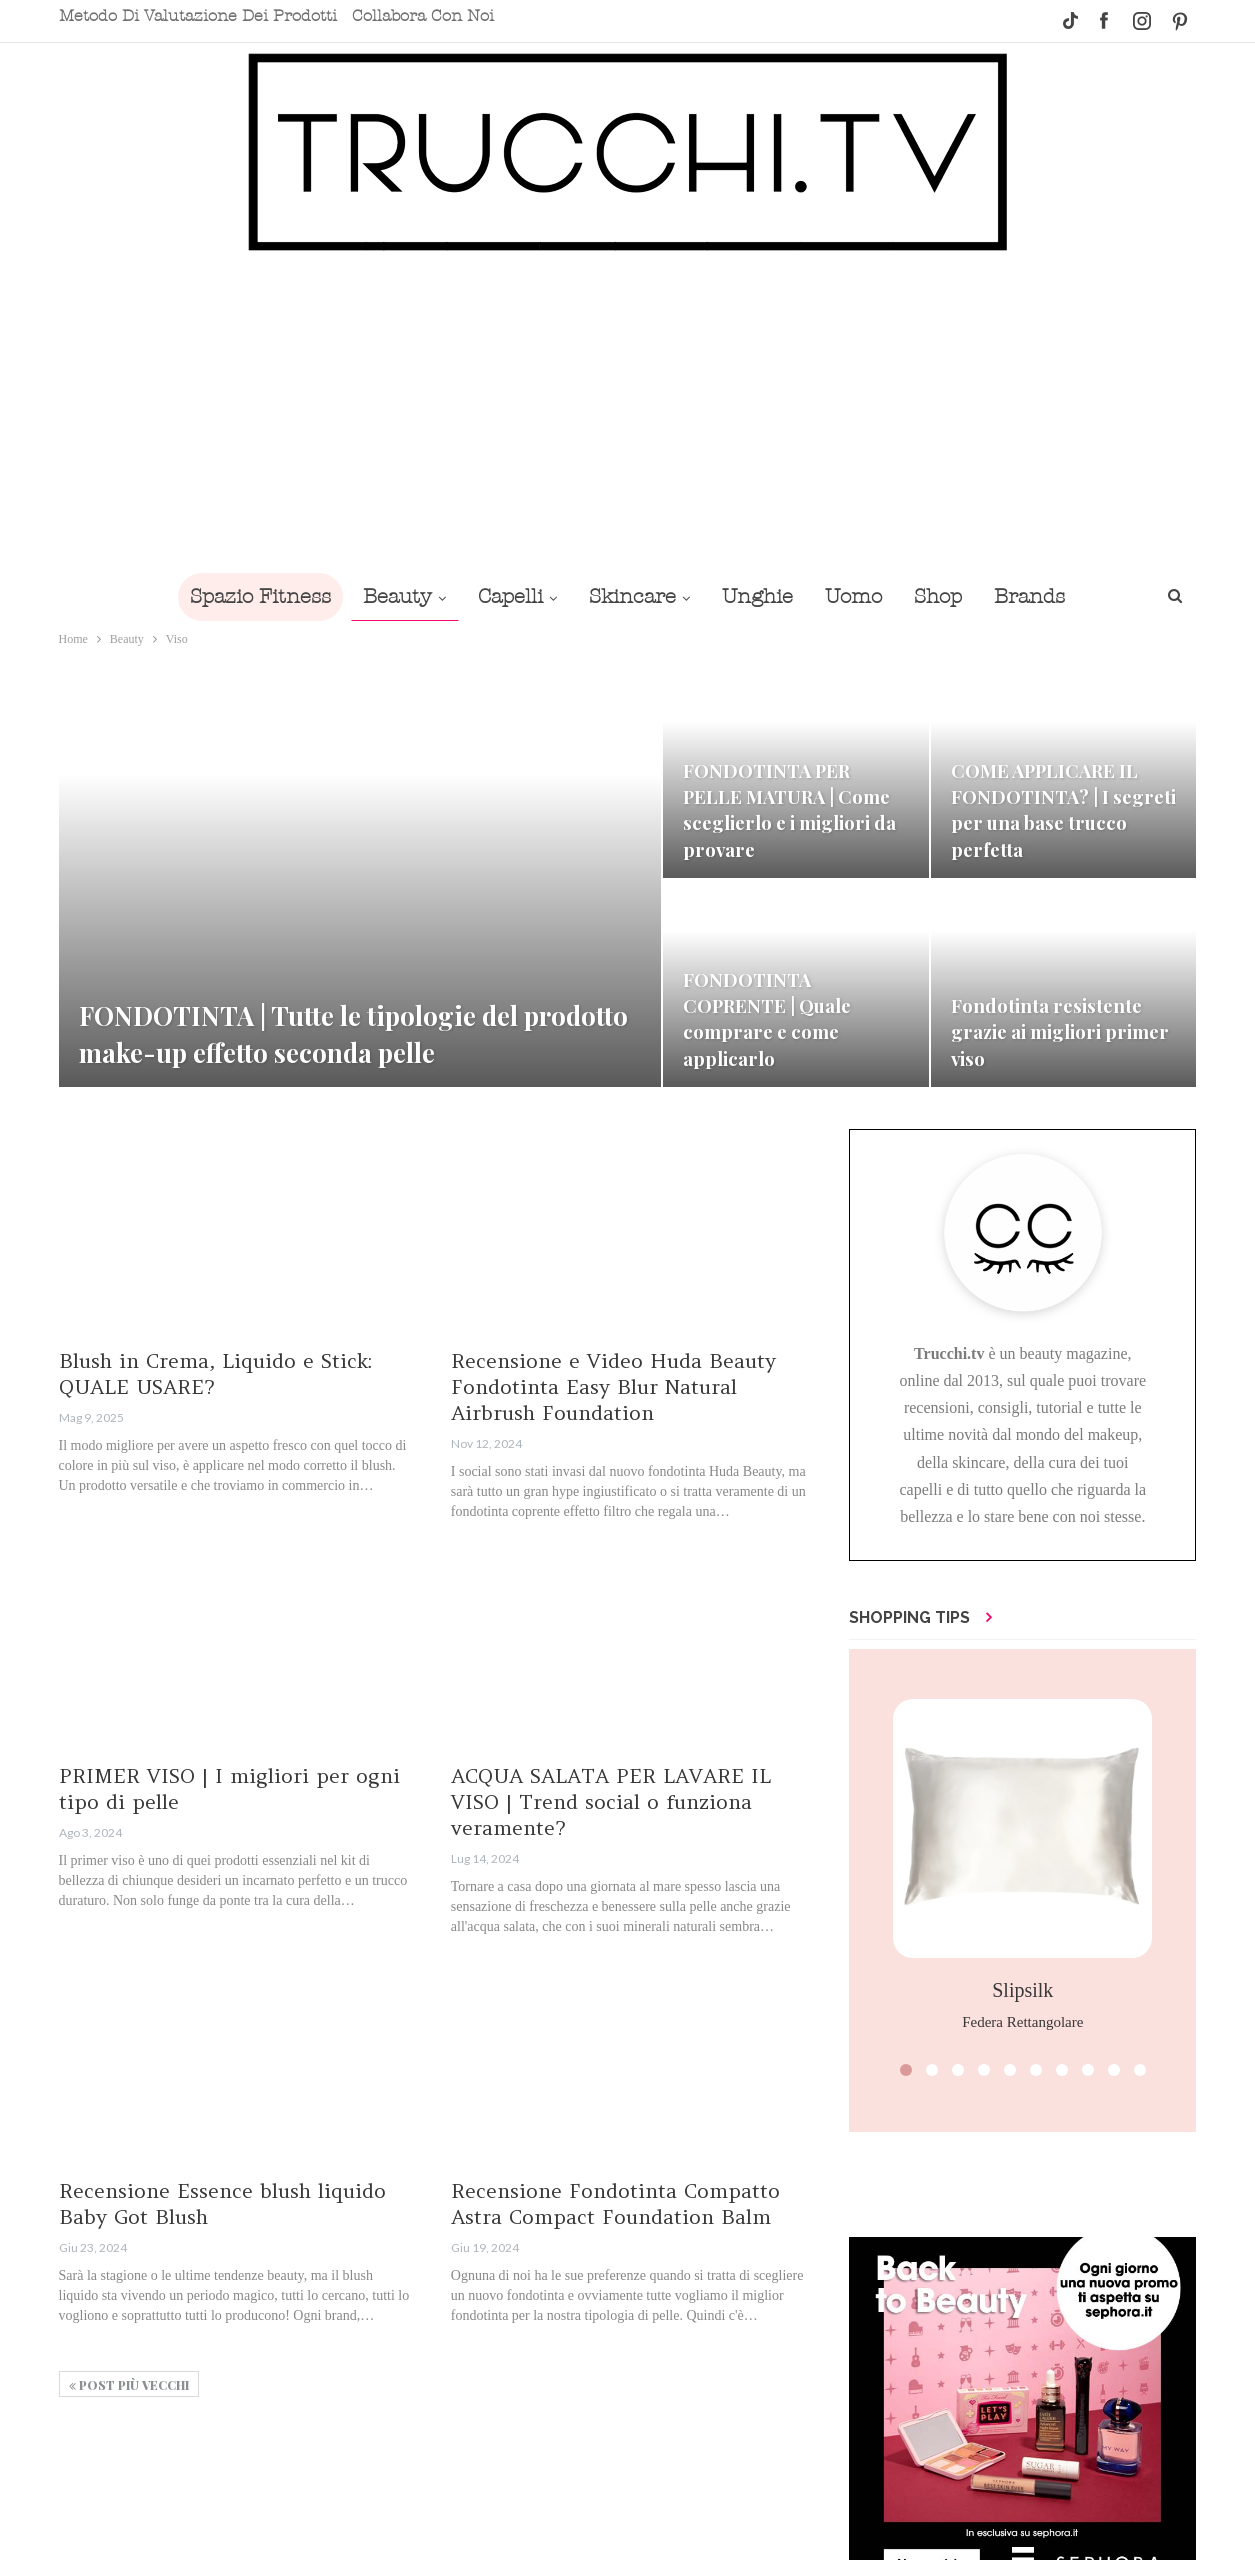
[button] (906, 2070)
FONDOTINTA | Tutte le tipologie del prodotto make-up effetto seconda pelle (354, 1034)
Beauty (387, 596)
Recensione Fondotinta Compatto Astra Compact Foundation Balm (615, 2203)
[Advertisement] (628, 412)
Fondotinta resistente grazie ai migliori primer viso (1060, 1031)
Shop (948, 596)
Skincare (630, 596)
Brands (1043, 596)
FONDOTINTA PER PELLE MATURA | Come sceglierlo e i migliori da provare (789, 810)
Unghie (759, 596)
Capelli (504, 596)
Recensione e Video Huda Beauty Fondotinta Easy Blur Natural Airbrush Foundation (613, 1386)
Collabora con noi (423, 16)
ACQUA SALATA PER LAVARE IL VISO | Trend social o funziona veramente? (611, 1801)
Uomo (859, 596)
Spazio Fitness (246, 596)
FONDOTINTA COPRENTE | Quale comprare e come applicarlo (768, 1019)
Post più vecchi (129, 2385)
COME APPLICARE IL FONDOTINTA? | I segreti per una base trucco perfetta (1063, 810)
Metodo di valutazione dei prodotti (198, 16)
